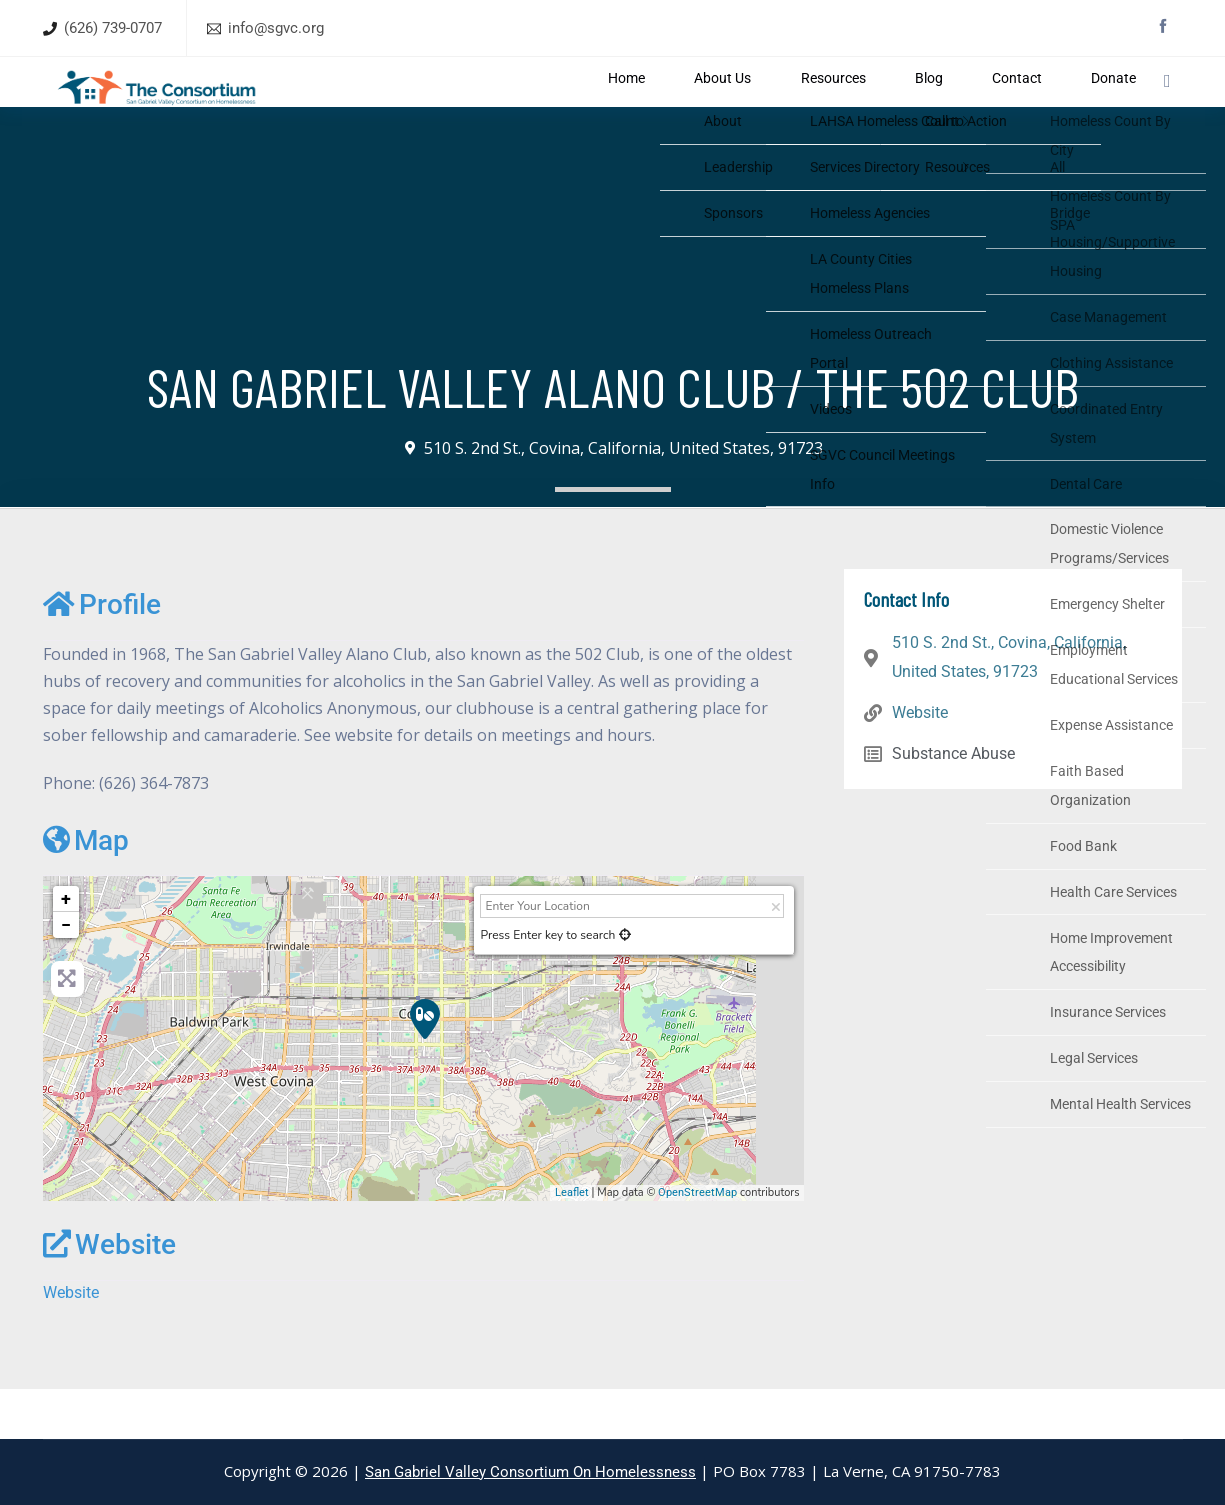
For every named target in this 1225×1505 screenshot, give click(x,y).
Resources (845, 106)
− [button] (66, 974)
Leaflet (572, 1241)
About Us (749, 106)
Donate (1078, 106)
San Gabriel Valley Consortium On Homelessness (530, 1472)
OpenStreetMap (697, 1241)
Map (86, 889)
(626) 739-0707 (113, 28)
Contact (997, 106)
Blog (926, 106)
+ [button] (66, 948)
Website (109, 1294)
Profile (102, 654)
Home (668, 106)
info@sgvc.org (276, 28)
